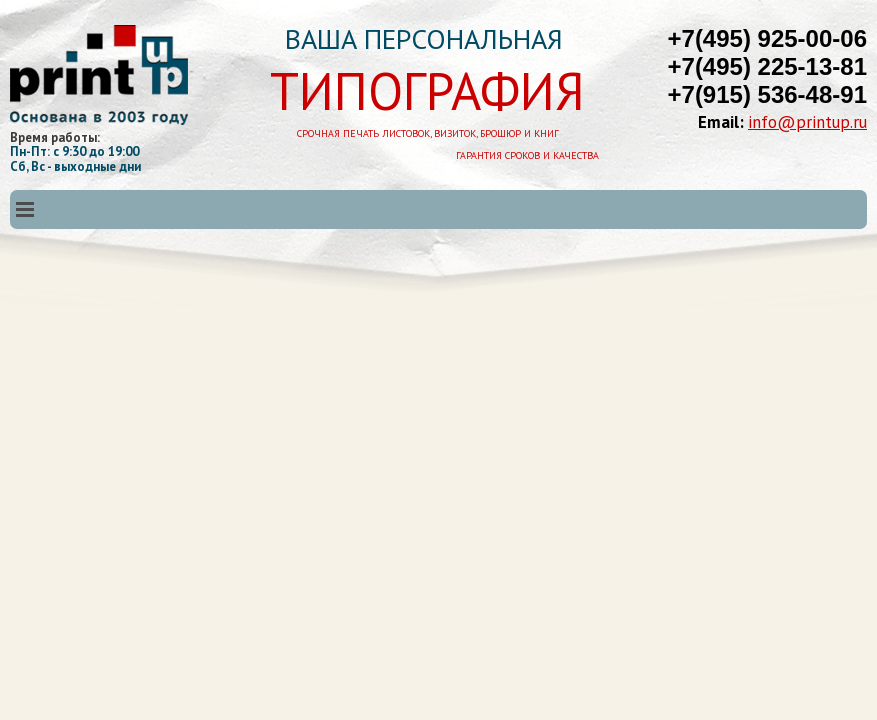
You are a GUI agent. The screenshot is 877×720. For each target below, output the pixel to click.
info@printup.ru (807, 122)
